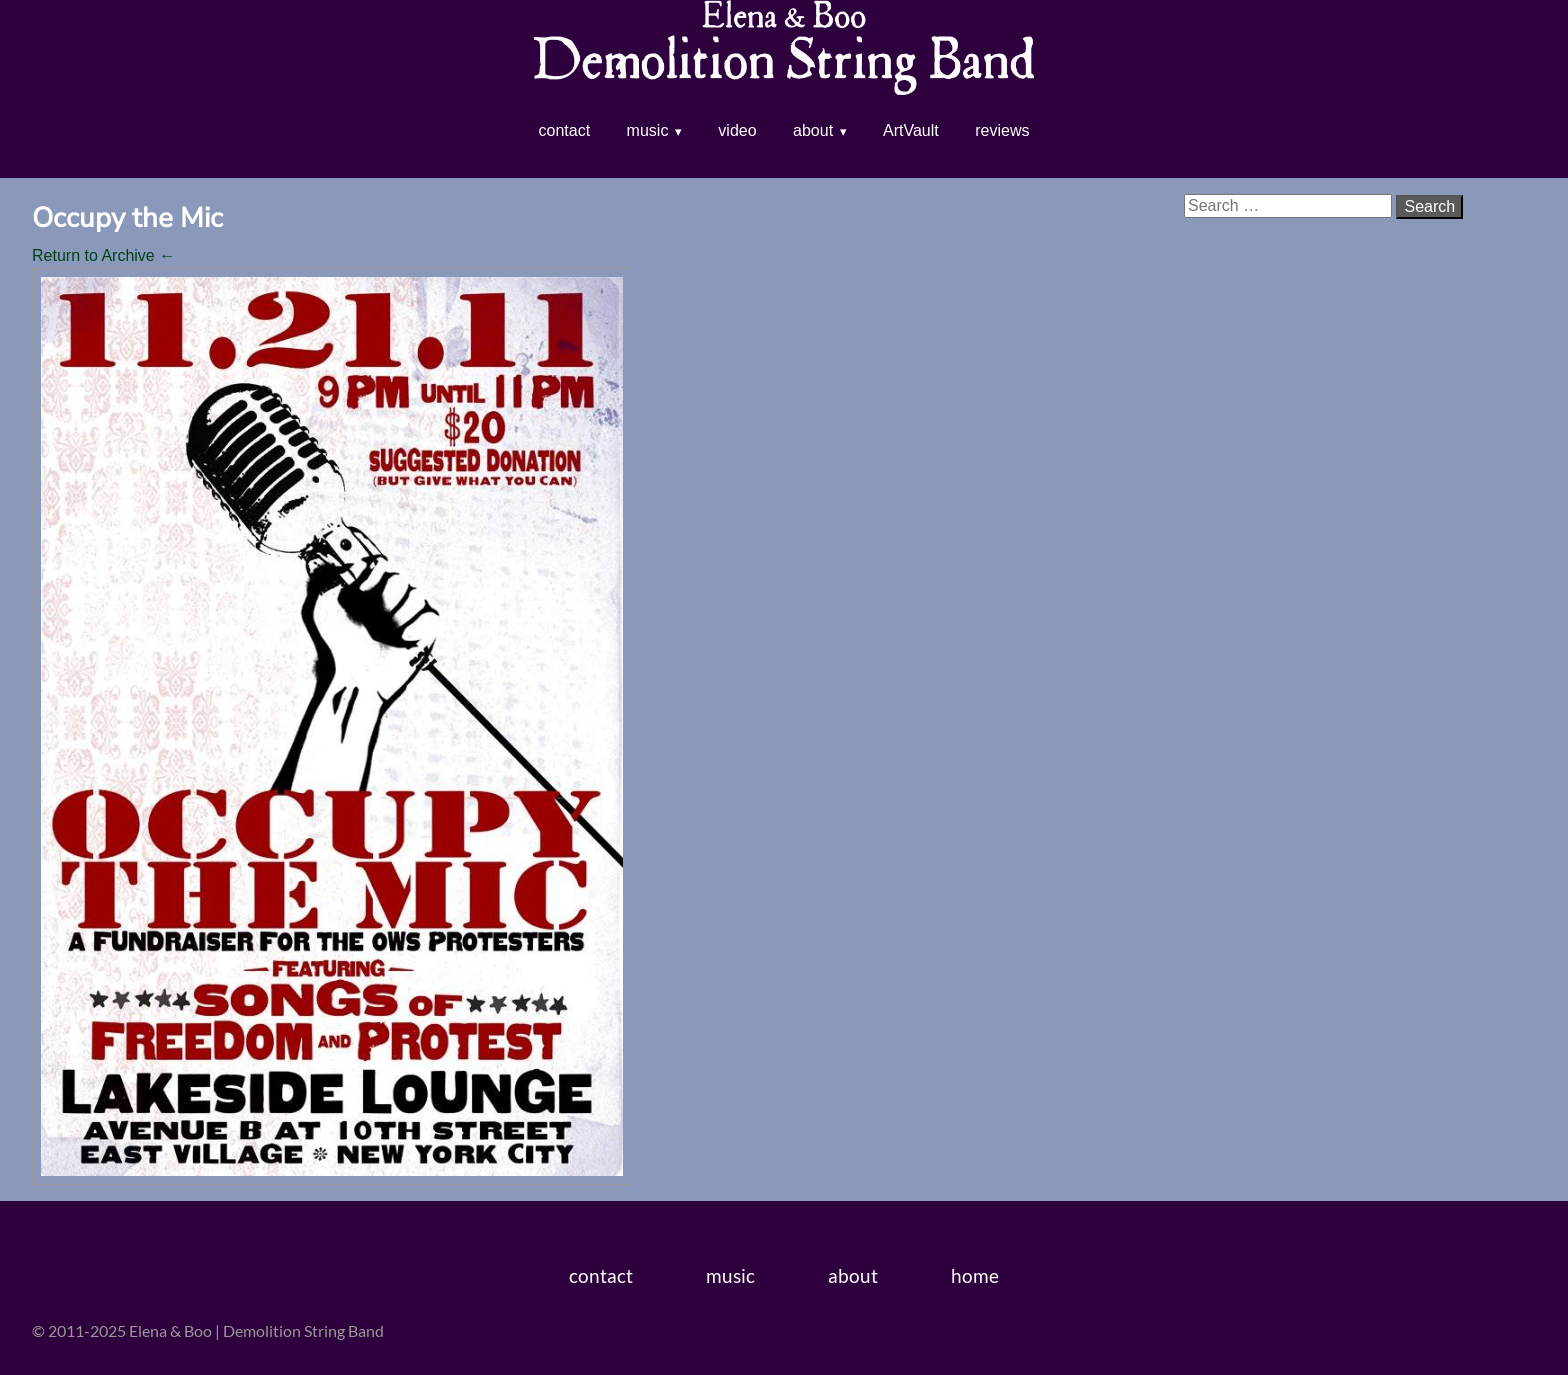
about (813, 130)
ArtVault (911, 130)
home (975, 1275)
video (737, 130)
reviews (1002, 130)
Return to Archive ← (103, 255)
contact (565, 130)
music (648, 130)
